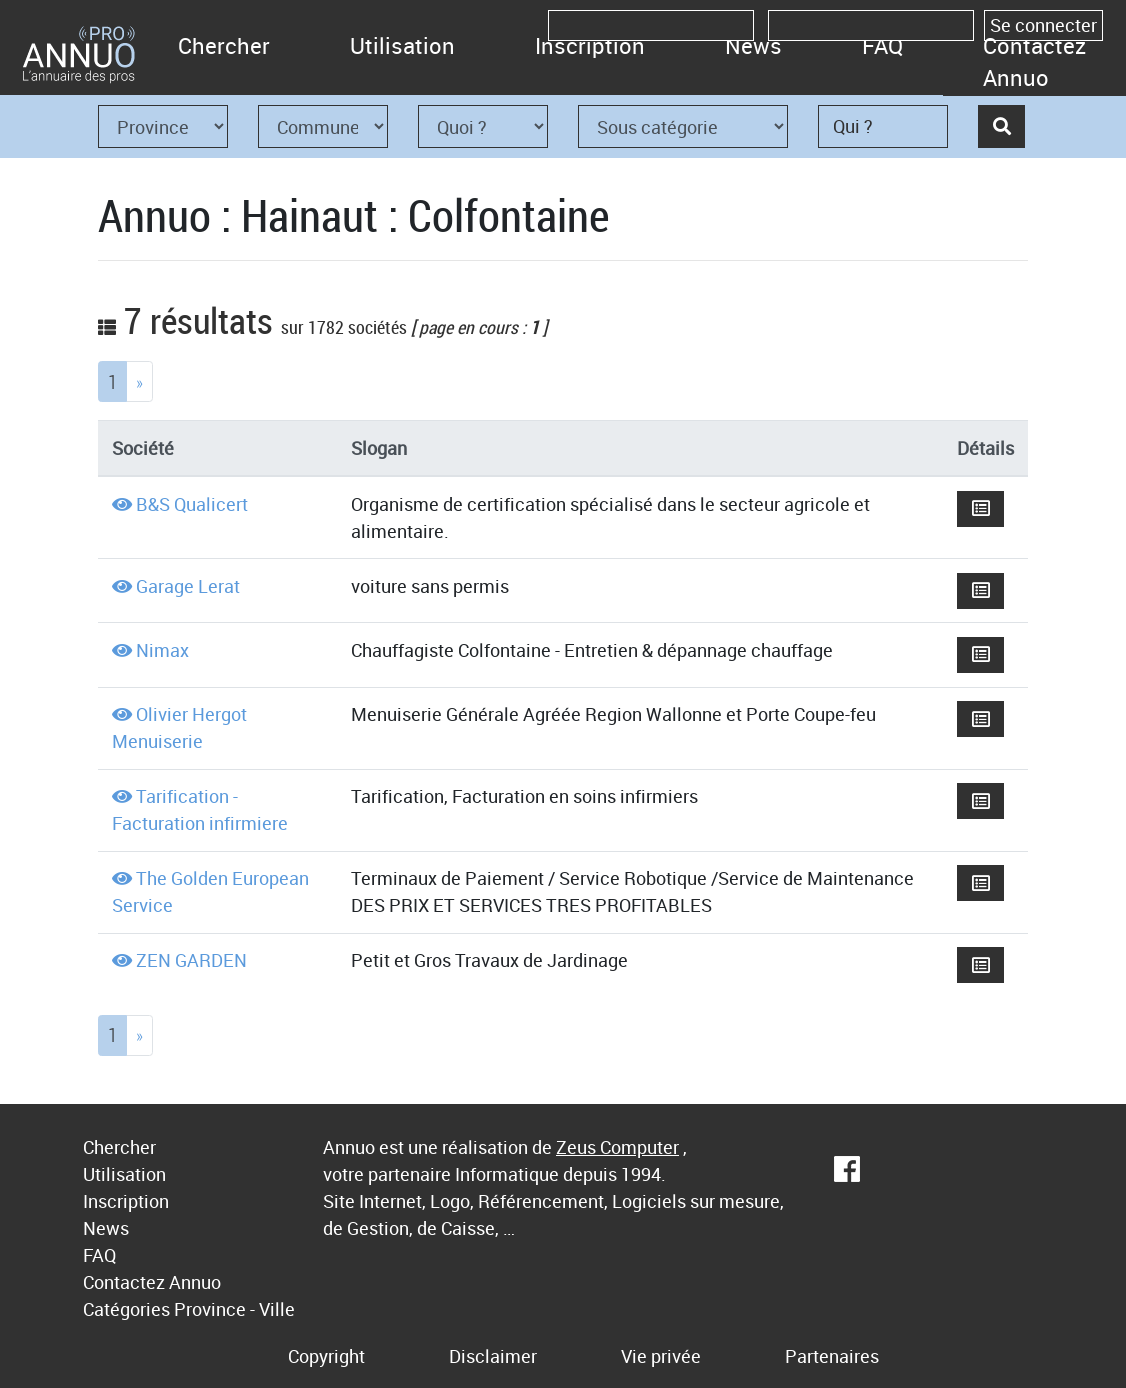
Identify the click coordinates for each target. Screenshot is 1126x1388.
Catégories (126, 1309)
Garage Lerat (188, 586)
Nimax (162, 650)
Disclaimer (493, 1356)
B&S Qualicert (192, 504)
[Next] (139, 381)
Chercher (224, 45)
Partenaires (832, 1356)
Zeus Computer (617, 1147)
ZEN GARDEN (191, 960)
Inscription (590, 45)
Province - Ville (234, 1309)
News (753, 45)
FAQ (882, 45)
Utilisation (402, 45)
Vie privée (661, 1356)
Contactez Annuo (1034, 61)
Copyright (326, 1356)
